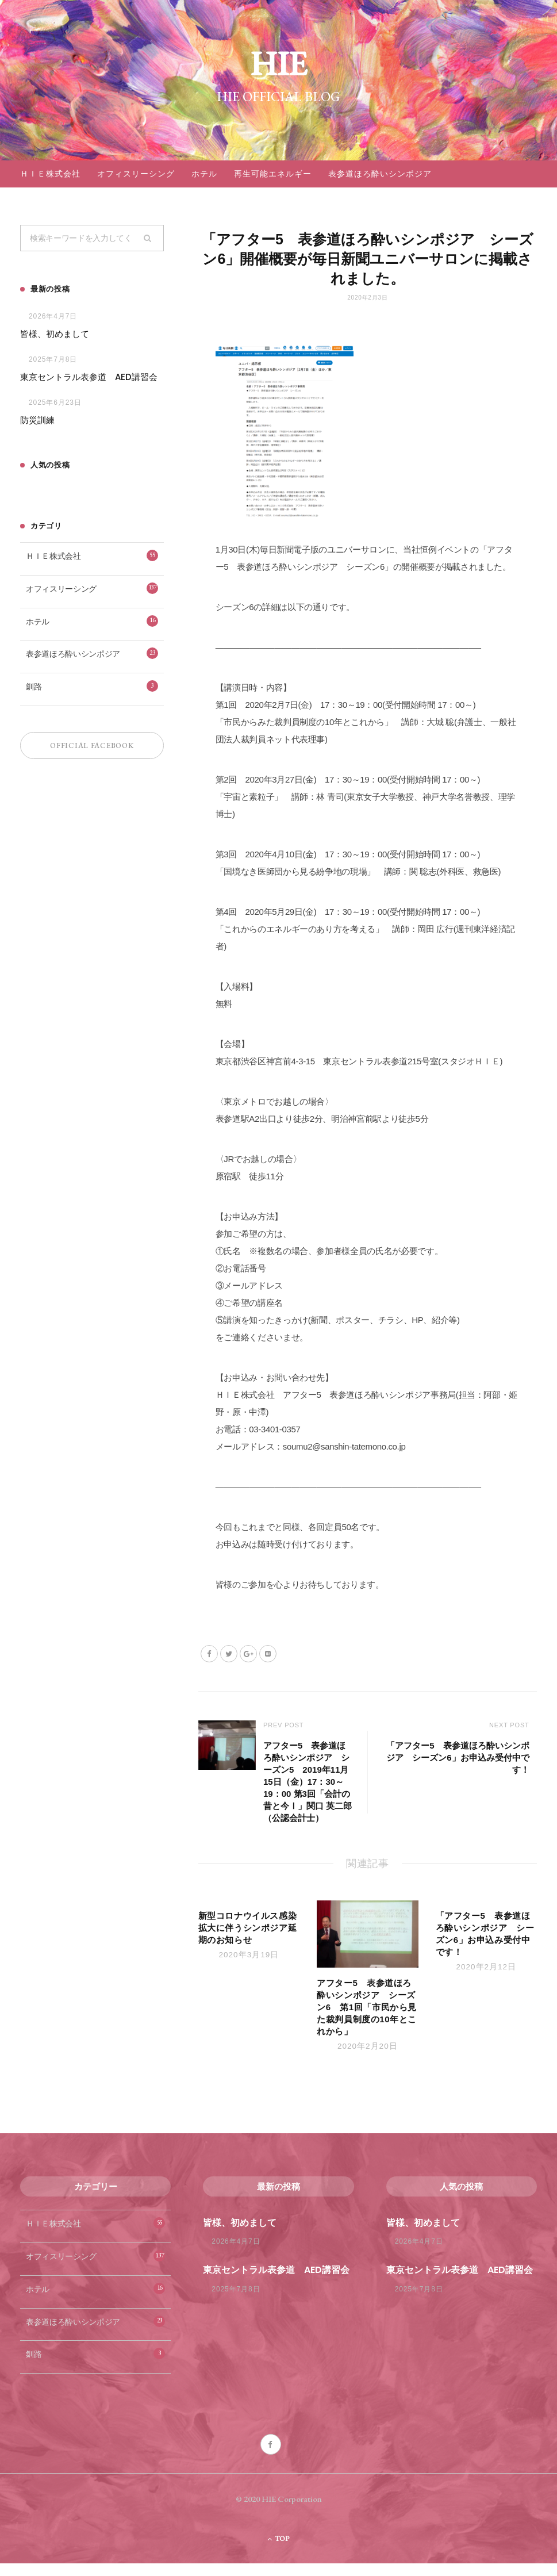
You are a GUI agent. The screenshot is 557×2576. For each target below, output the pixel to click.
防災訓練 (37, 421)
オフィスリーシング (136, 174)
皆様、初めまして (54, 334)
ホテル (204, 174)
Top (278, 2551)
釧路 (92, 686)
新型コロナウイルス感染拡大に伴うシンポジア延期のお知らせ (247, 1940)
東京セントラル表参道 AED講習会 (89, 377)
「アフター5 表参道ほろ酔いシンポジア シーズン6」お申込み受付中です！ (454, 1758)
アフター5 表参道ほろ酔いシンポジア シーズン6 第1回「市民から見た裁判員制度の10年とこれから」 (367, 2020)
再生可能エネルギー (273, 174)
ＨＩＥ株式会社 (50, 174)
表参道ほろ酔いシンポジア (380, 174)
